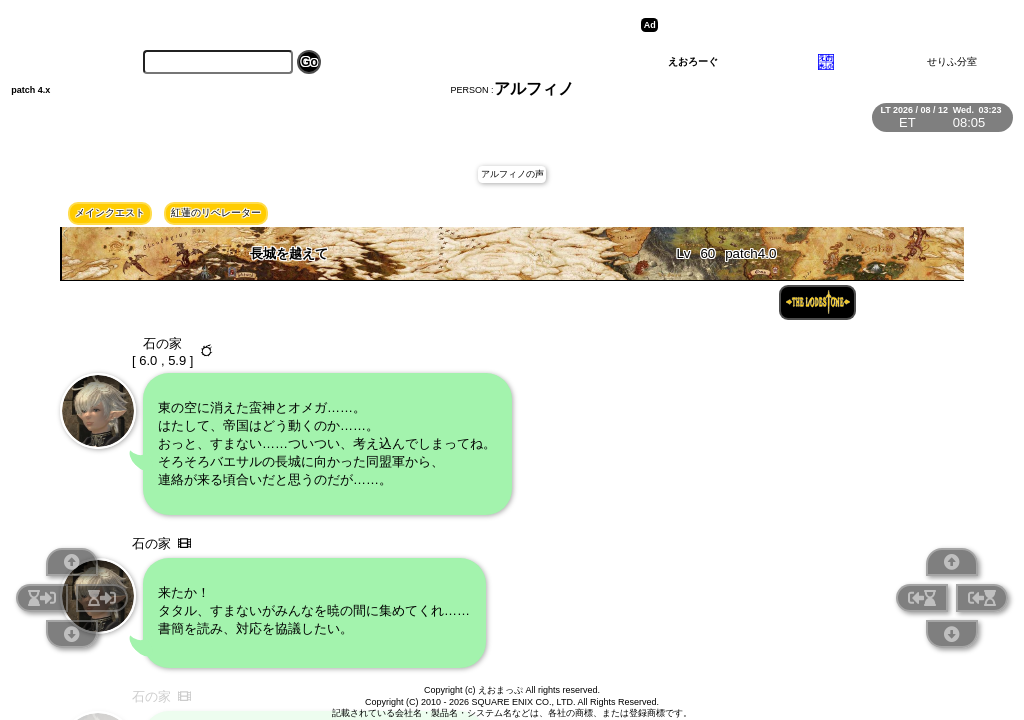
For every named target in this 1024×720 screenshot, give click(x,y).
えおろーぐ (693, 61)
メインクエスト (110, 212)
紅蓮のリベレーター (216, 212)
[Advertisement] (818, 25)
